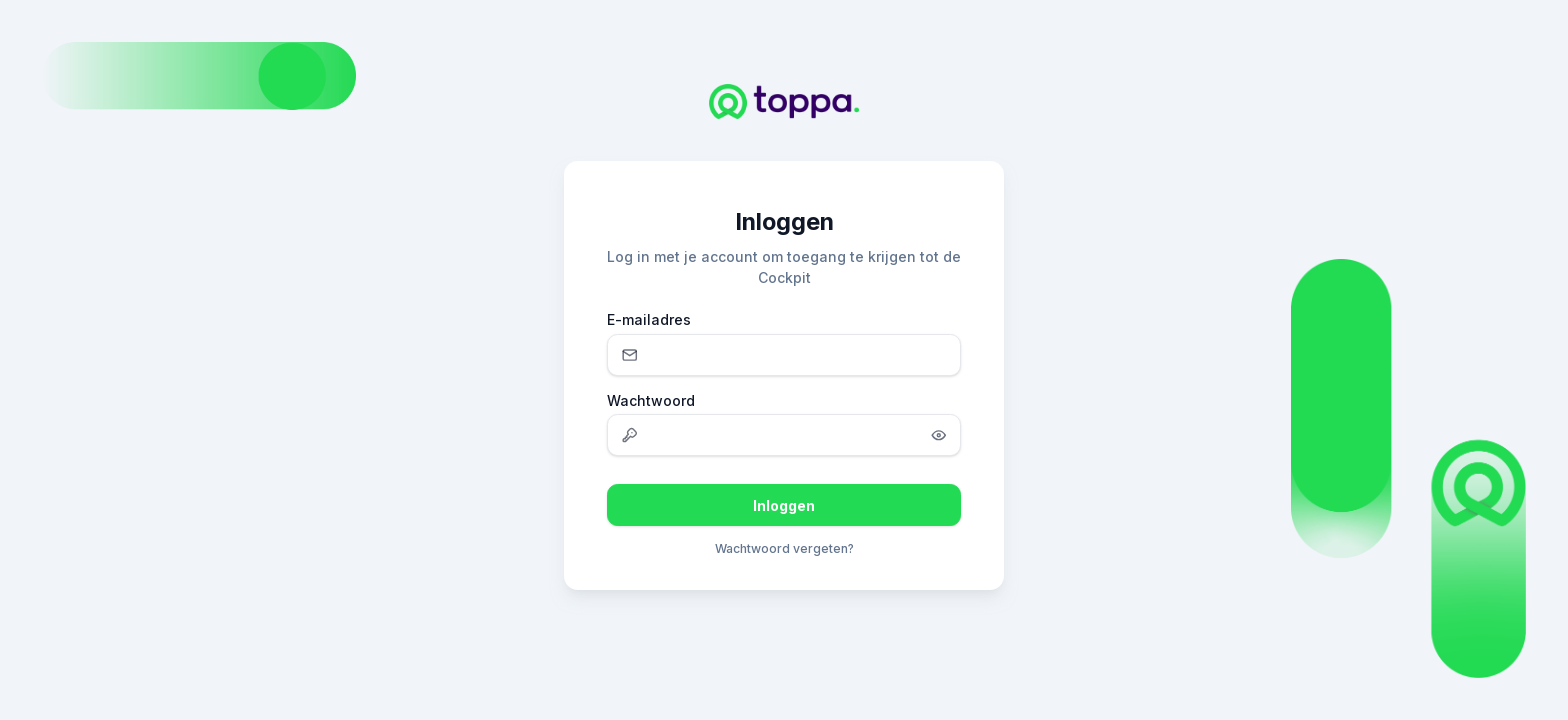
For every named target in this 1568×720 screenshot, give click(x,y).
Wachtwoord (651, 400)
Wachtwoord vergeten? (784, 548)
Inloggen (784, 505)
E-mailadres (649, 319)
